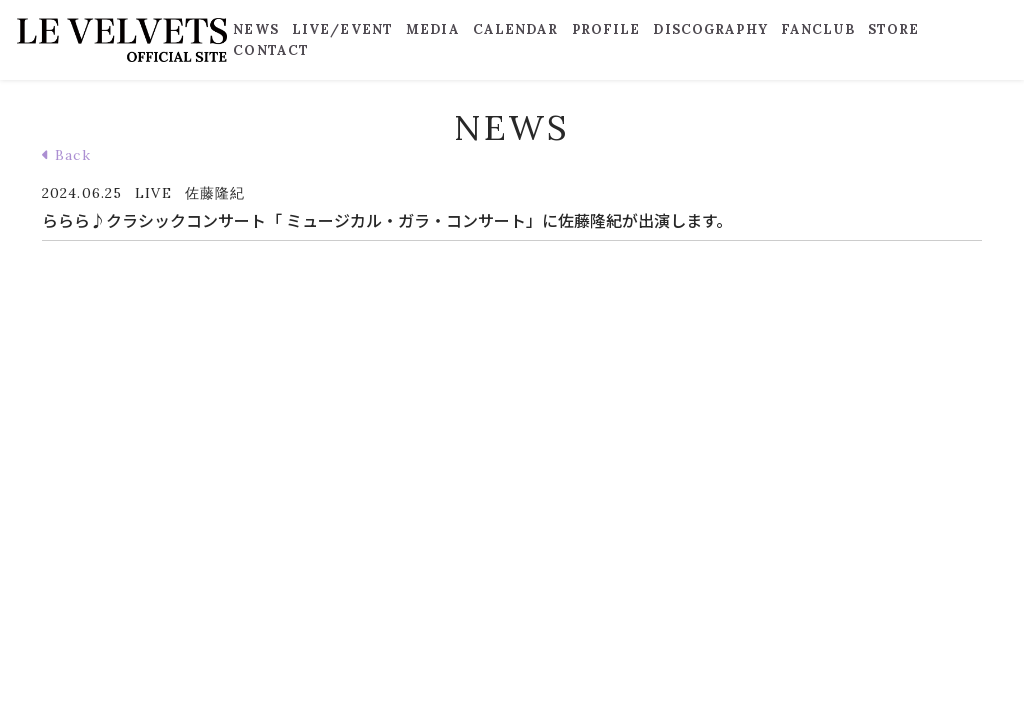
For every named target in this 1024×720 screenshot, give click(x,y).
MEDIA (433, 29)
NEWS (255, 29)
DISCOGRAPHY (710, 29)
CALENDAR (516, 29)
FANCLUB (818, 29)
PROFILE (606, 29)
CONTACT (271, 50)
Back (66, 155)
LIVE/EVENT (342, 29)
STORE (894, 29)
